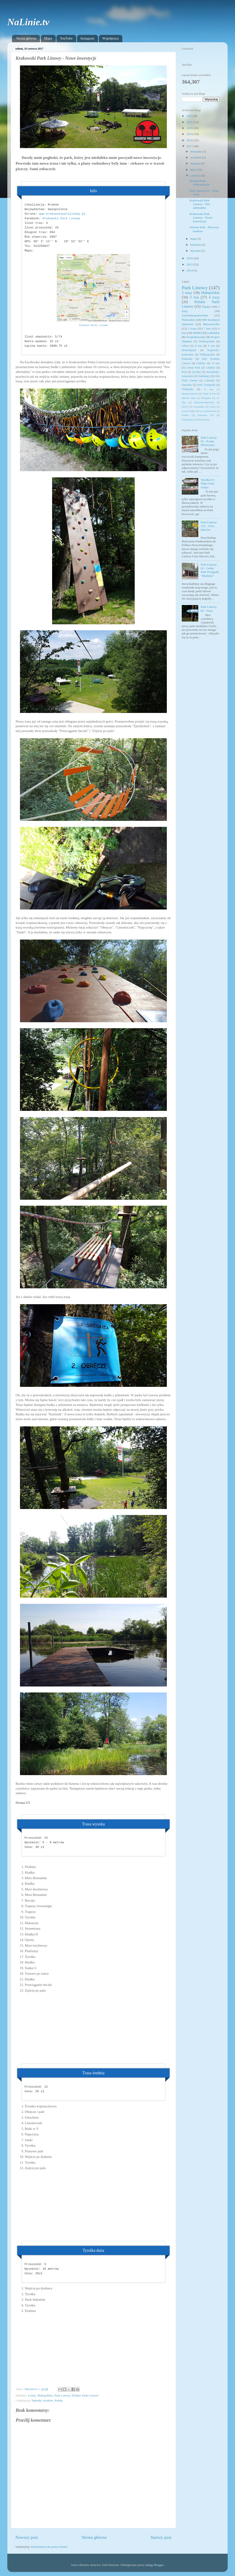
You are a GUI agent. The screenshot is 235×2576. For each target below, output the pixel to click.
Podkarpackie (207, 354)
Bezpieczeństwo (190, 393)
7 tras (207, 328)
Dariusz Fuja (188, 398)
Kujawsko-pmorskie (204, 402)
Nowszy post (26, 2536)
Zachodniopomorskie (195, 315)
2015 (190, 264)
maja (193, 238)
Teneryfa (201, 419)
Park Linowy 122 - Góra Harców (209, 526)
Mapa (48, 38)
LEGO (185, 406)
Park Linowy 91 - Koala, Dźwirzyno (209, 441)
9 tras (211, 345)
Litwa (212, 406)
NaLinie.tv (28, 22)
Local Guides (188, 411)
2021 (190, 122)
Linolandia (199, 406)
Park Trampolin (206, 384)
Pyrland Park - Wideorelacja (199, 182)
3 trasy (187, 293)
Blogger (159, 2564)
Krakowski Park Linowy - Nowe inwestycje (201, 217)
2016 (190, 258)
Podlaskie (187, 358)
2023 (190, 116)
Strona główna (26, 38)
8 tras (198, 345)
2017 (190, 146)
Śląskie (206, 306)
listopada (196, 151)
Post (184, 372)
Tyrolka (196, 372)
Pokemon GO (206, 415)
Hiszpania (206, 398)
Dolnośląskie (189, 350)
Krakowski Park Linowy (61, 219)
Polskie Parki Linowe (93, 325)
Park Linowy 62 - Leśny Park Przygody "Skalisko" (210, 570)
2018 (190, 140)
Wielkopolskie (207, 341)
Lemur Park (193, 367)
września (196, 157)
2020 (190, 128)
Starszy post (160, 2536)
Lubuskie (209, 380)
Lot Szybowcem (208, 411)
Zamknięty (204, 376)
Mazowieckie (211, 324)
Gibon (185, 345)
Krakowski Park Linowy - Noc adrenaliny (200, 204)
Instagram (87, 38)
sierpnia (195, 163)
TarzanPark (187, 419)
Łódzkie (200, 363)
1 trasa (192, 328)
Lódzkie (210, 367)
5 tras (194, 297)
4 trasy (32, 2395)
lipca (193, 169)
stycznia (195, 250)
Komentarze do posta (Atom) (49, 2546)
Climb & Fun (209, 393)
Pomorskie (188, 319)
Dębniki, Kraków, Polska (47, 2400)
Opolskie (187, 384)
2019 (190, 134)
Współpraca (110, 38)
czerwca (195, 175)
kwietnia (196, 244)
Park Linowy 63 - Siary (209, 608)
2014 (190, 270)
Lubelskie (213, 333)
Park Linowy (62, 2395)
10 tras (215, 363)
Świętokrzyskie (195, 337)
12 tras (208, 389)
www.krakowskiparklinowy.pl (62, 214)
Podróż (185, 415)
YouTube (66, 38)
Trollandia (187, 389)
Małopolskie (45, 2395)
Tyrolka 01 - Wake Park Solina (208, 483)
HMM (197, 333)
